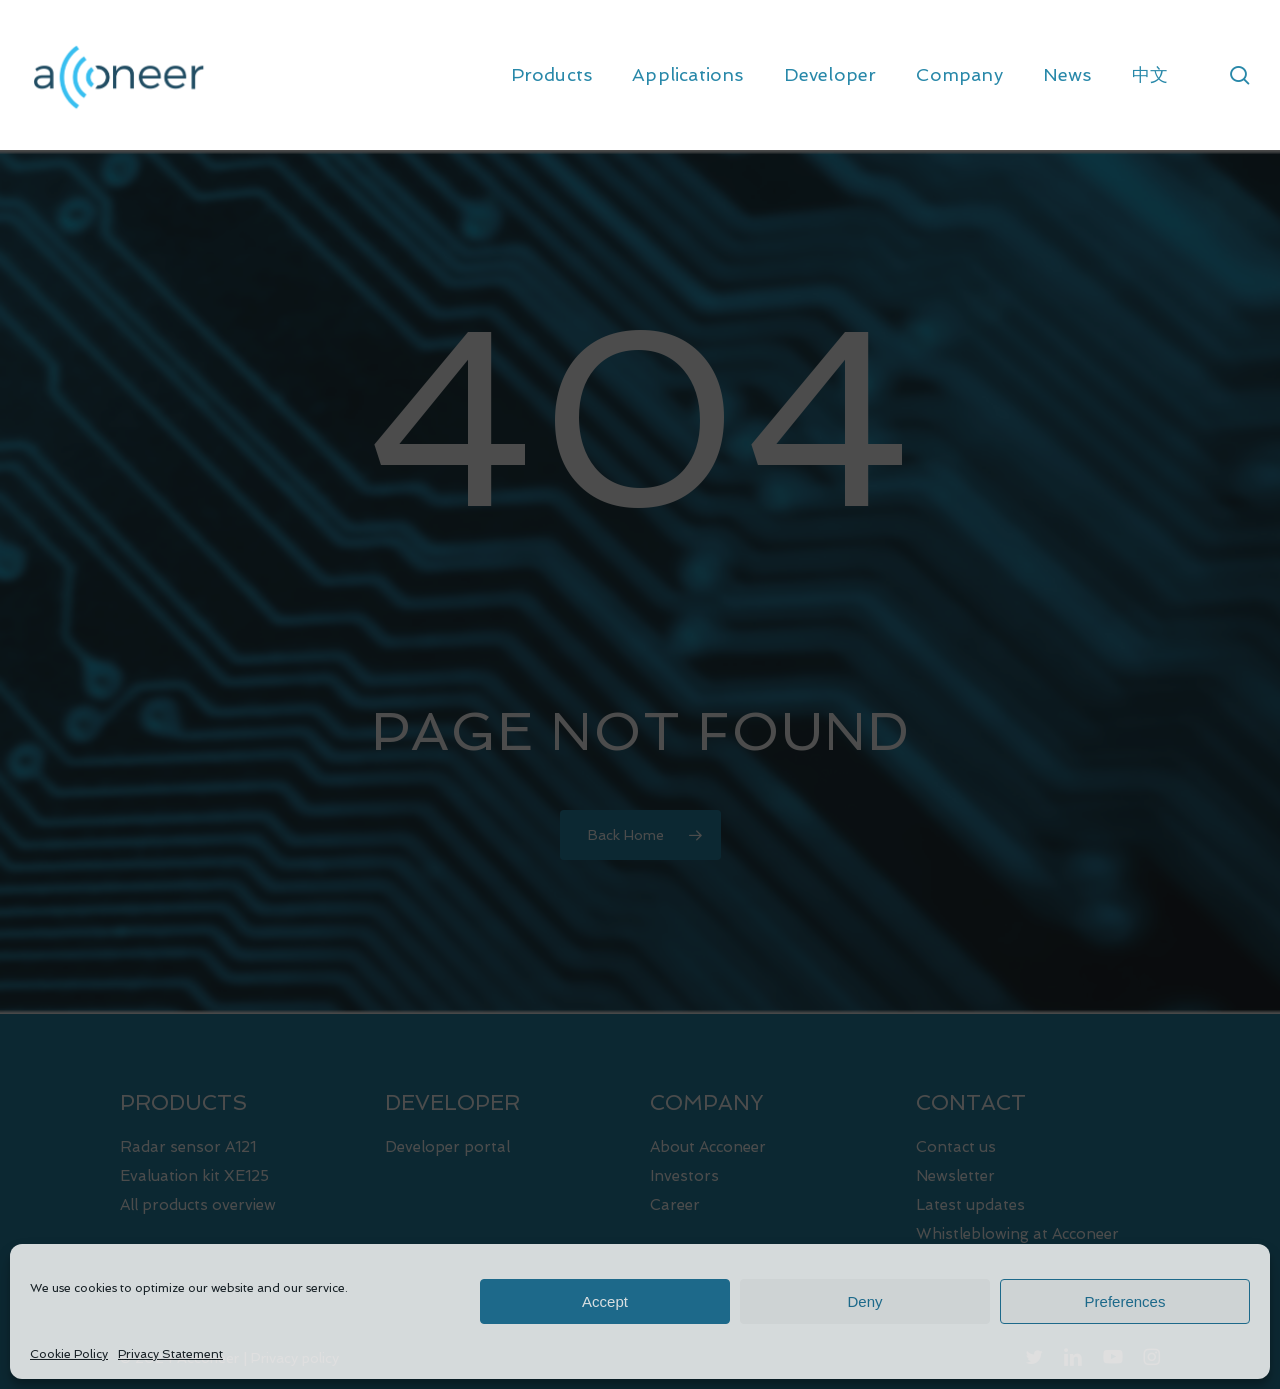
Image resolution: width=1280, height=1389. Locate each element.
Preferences (1125, 1301)
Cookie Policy (69, 1354)
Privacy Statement (170, 1354)
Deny (864, 1301)
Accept (605, 1301)
